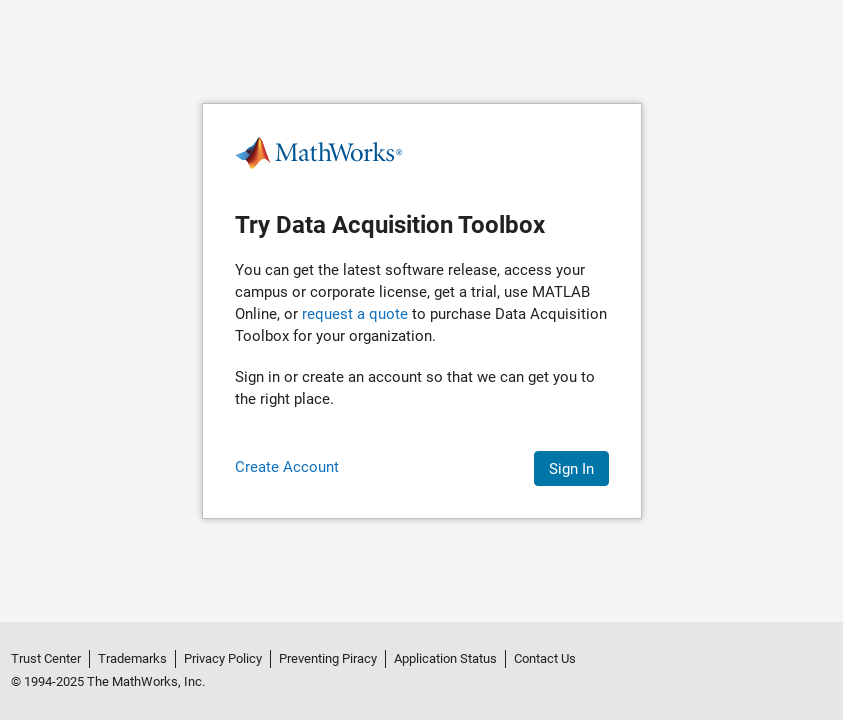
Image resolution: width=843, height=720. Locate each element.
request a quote (355, 314)
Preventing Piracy (328, 658)
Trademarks (132, 658)
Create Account (287, 467)
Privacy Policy (223, 658)
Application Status (445, 658)
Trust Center (46, 658)
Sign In (571, 469)
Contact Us (545, 658)
